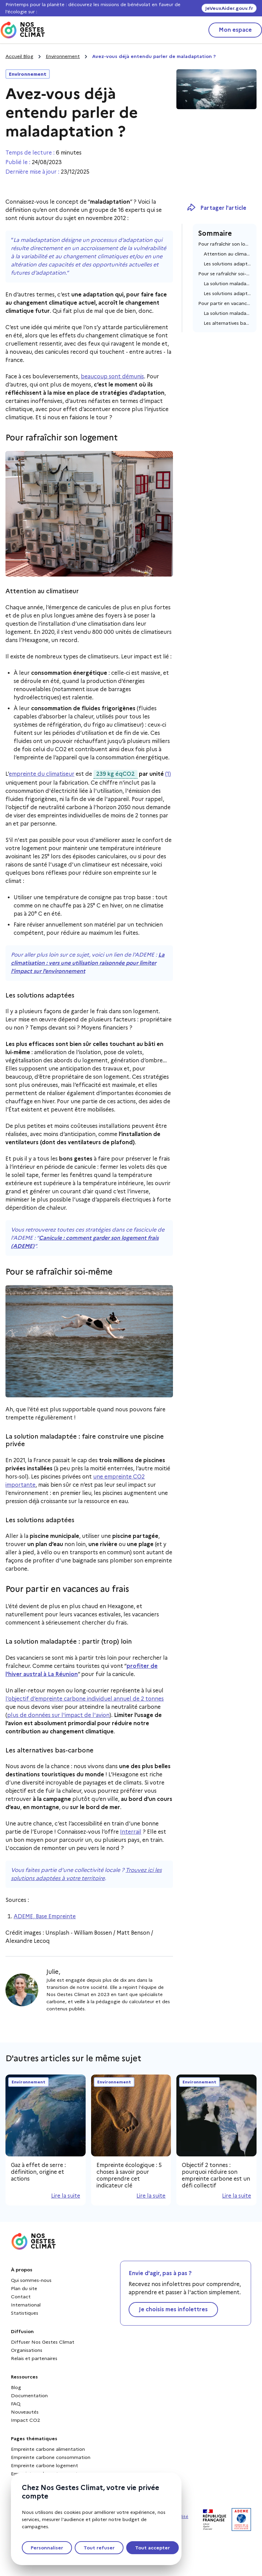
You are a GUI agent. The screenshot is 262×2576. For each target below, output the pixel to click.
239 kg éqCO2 (114, 774)
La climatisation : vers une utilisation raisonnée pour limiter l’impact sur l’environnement (87, 962)
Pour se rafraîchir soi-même (224, 274)
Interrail (130, 1832)
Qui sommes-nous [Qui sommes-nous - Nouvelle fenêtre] (31, 2280)
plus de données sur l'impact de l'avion (58, 1715)
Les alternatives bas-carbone (227, 323)
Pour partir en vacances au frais (224, 303)
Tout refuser (99, 2548)
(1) (168, 774)
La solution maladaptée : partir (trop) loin (227, 313)
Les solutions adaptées (227, 264)
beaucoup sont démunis (112, 376)
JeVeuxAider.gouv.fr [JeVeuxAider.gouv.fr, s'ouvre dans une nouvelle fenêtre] (229, 8)
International (26, 2305)
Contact (21, 2297)
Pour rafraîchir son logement (224, 244)
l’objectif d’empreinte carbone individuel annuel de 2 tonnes (84, 1698)
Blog (16, 2387)
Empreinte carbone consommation (50, 2457)
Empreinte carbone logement (44, 2465)
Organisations (26, 2350)
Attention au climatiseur (227, 254)
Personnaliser (47, 2548)
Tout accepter (152, 2548)
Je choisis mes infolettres (173, 2309)
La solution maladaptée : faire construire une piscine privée (227, 283)
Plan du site (24, 2288)
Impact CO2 (25, 2420)
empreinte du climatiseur (41, 774)
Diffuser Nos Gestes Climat (42, 2342)
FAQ (15, 2404)
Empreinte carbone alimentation (48, 2449)
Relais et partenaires (34, 2358)
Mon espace (235, 30)
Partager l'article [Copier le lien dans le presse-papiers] (216, 208)
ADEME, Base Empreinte (45, 1916)
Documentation (29, 2395)
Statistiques (24, 2313)
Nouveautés (25, 2412)
